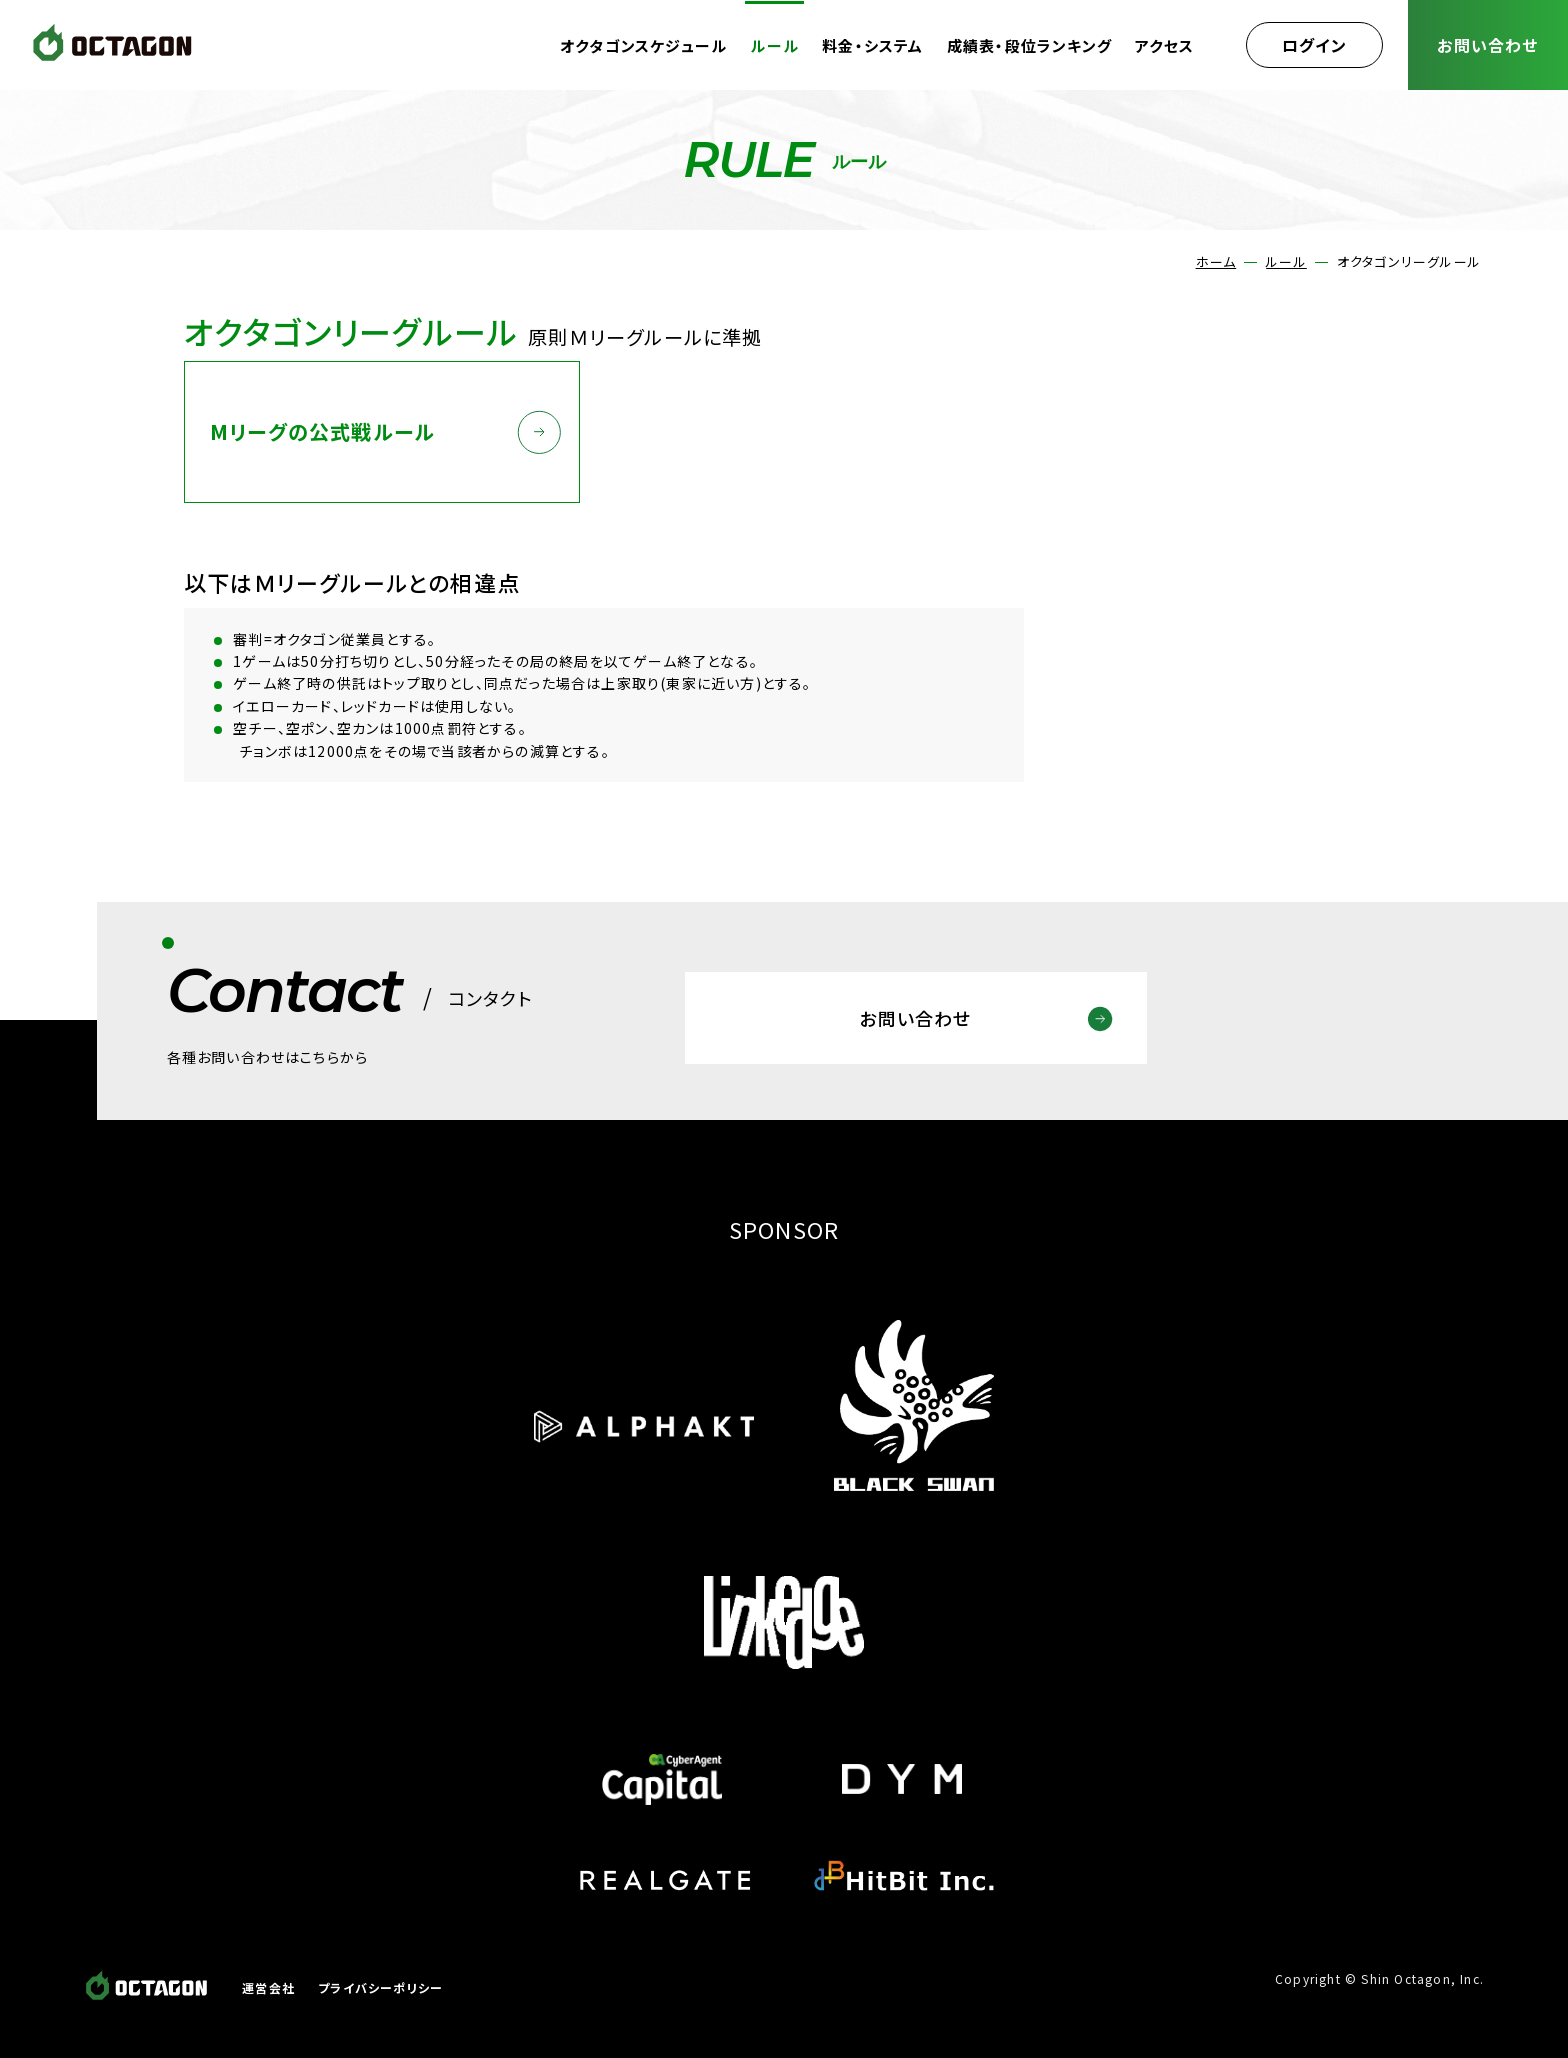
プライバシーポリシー (380, 1987)
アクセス (1164, 45)
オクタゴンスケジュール (643, 45)
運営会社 (268, 1987)
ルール (774, 45)
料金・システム (872, 45)
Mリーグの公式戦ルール (322, 431)
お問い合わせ (1487, 45)
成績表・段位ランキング (1029, 45)
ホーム (1216, 261)
